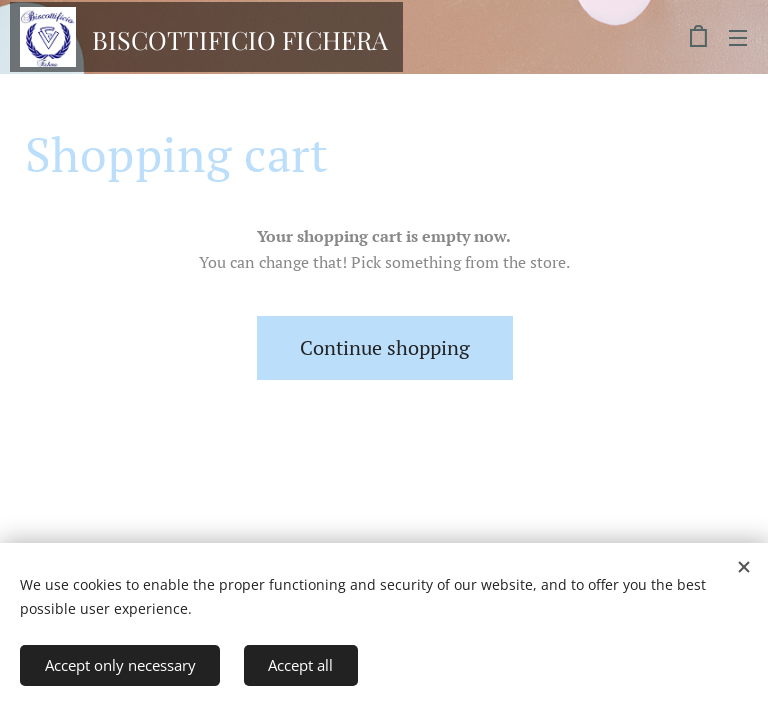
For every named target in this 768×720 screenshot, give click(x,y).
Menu (738, 38)
